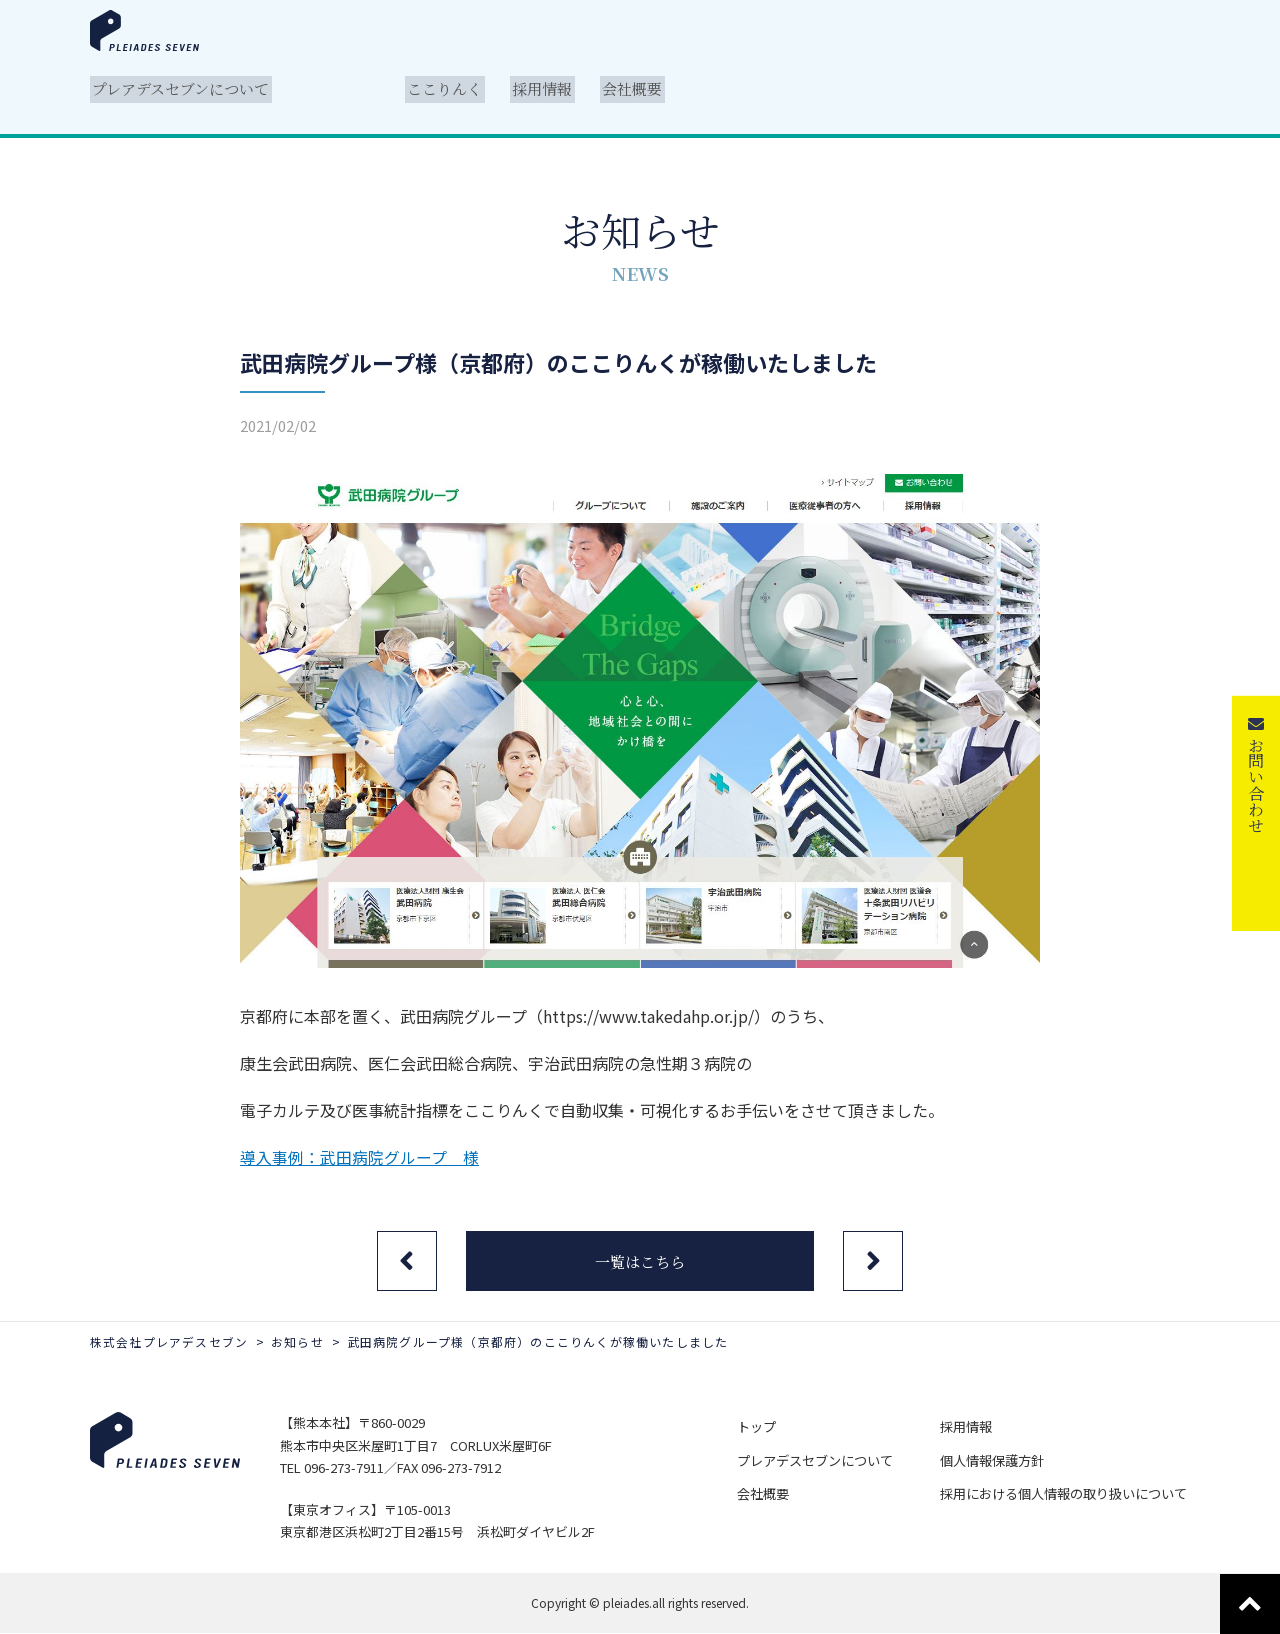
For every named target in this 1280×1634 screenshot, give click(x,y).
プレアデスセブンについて (825, 1459)
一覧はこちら (640, 1261)
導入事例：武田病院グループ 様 (359, 1157)
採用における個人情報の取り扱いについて (1066, 1491)
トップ (766, 1427)
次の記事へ (875, 1261)
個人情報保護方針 (995, 1459)
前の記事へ (405, 1261)
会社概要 (773, 1491)
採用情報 (969, 1427)
